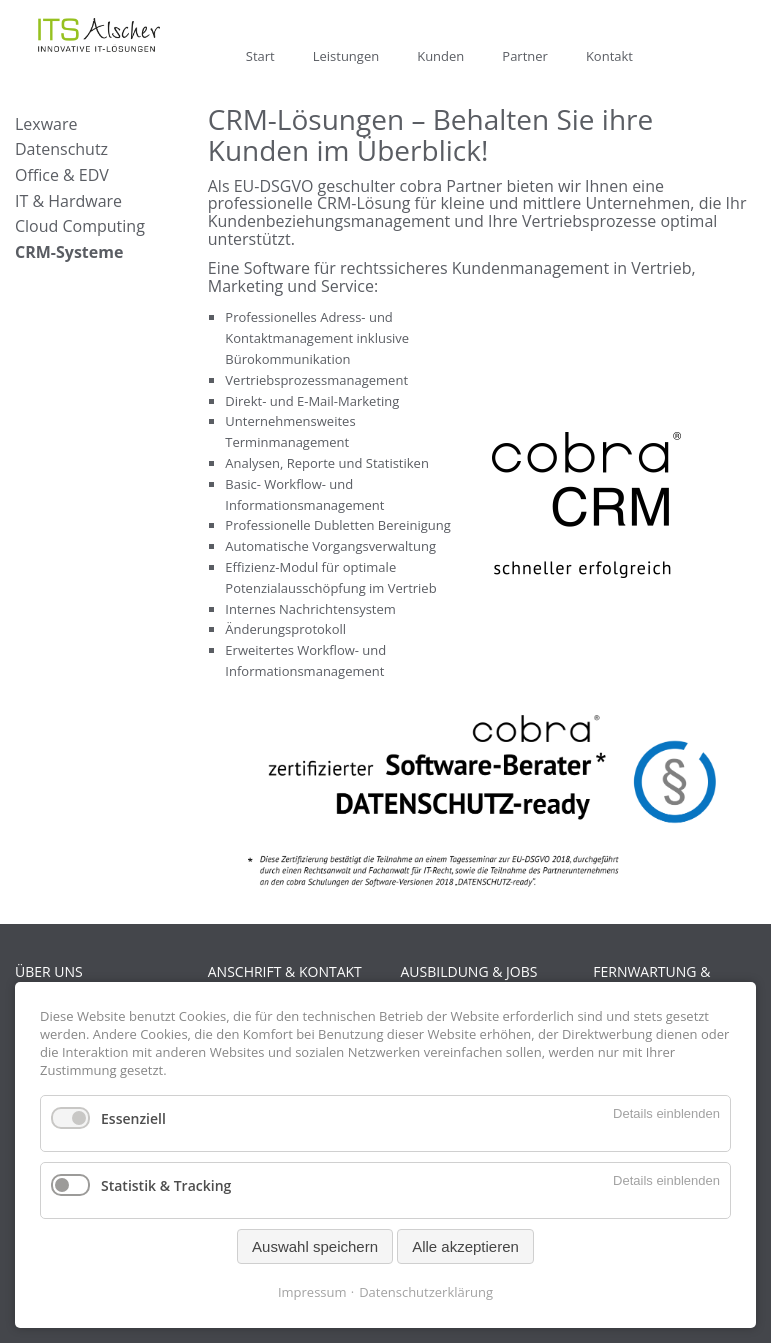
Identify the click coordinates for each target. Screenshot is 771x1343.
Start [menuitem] (260, 56)
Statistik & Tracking (166, 1185)
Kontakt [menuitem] (609, 56)
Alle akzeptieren (465, 1246)
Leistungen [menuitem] (346, 56)
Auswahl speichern (315, 1246)
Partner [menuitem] (525, 56)
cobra (421, 186)
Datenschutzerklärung (426, 1292)
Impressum (312, 1292)
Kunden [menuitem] (440, 56)
